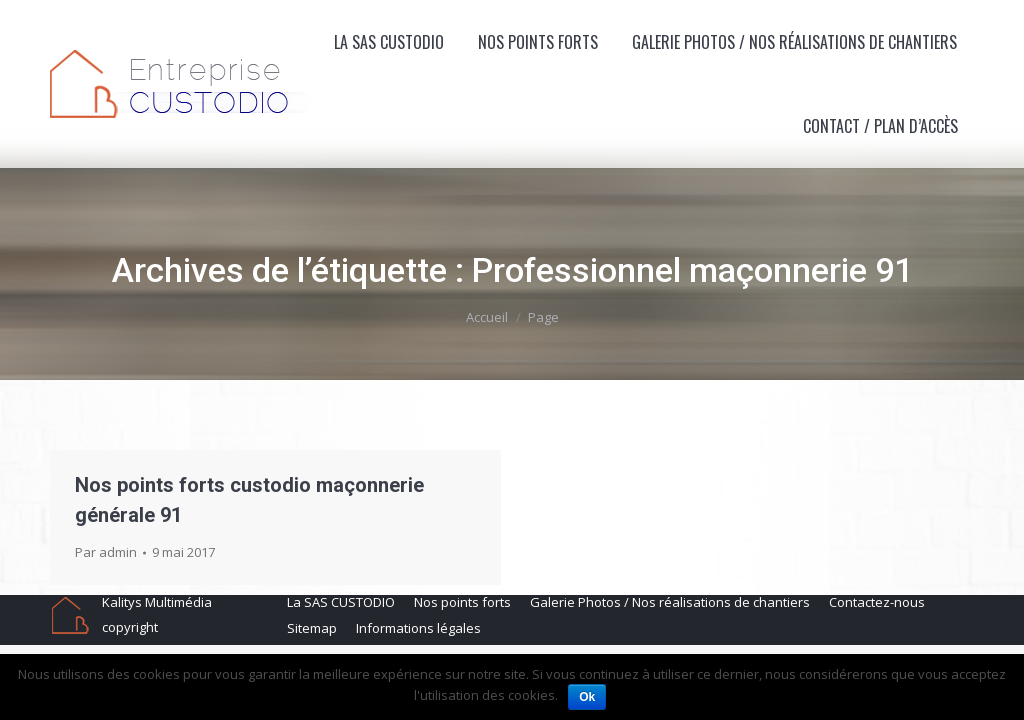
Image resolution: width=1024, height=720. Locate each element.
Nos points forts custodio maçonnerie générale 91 (249, 500)
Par (106, 552)
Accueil (487, 317)
